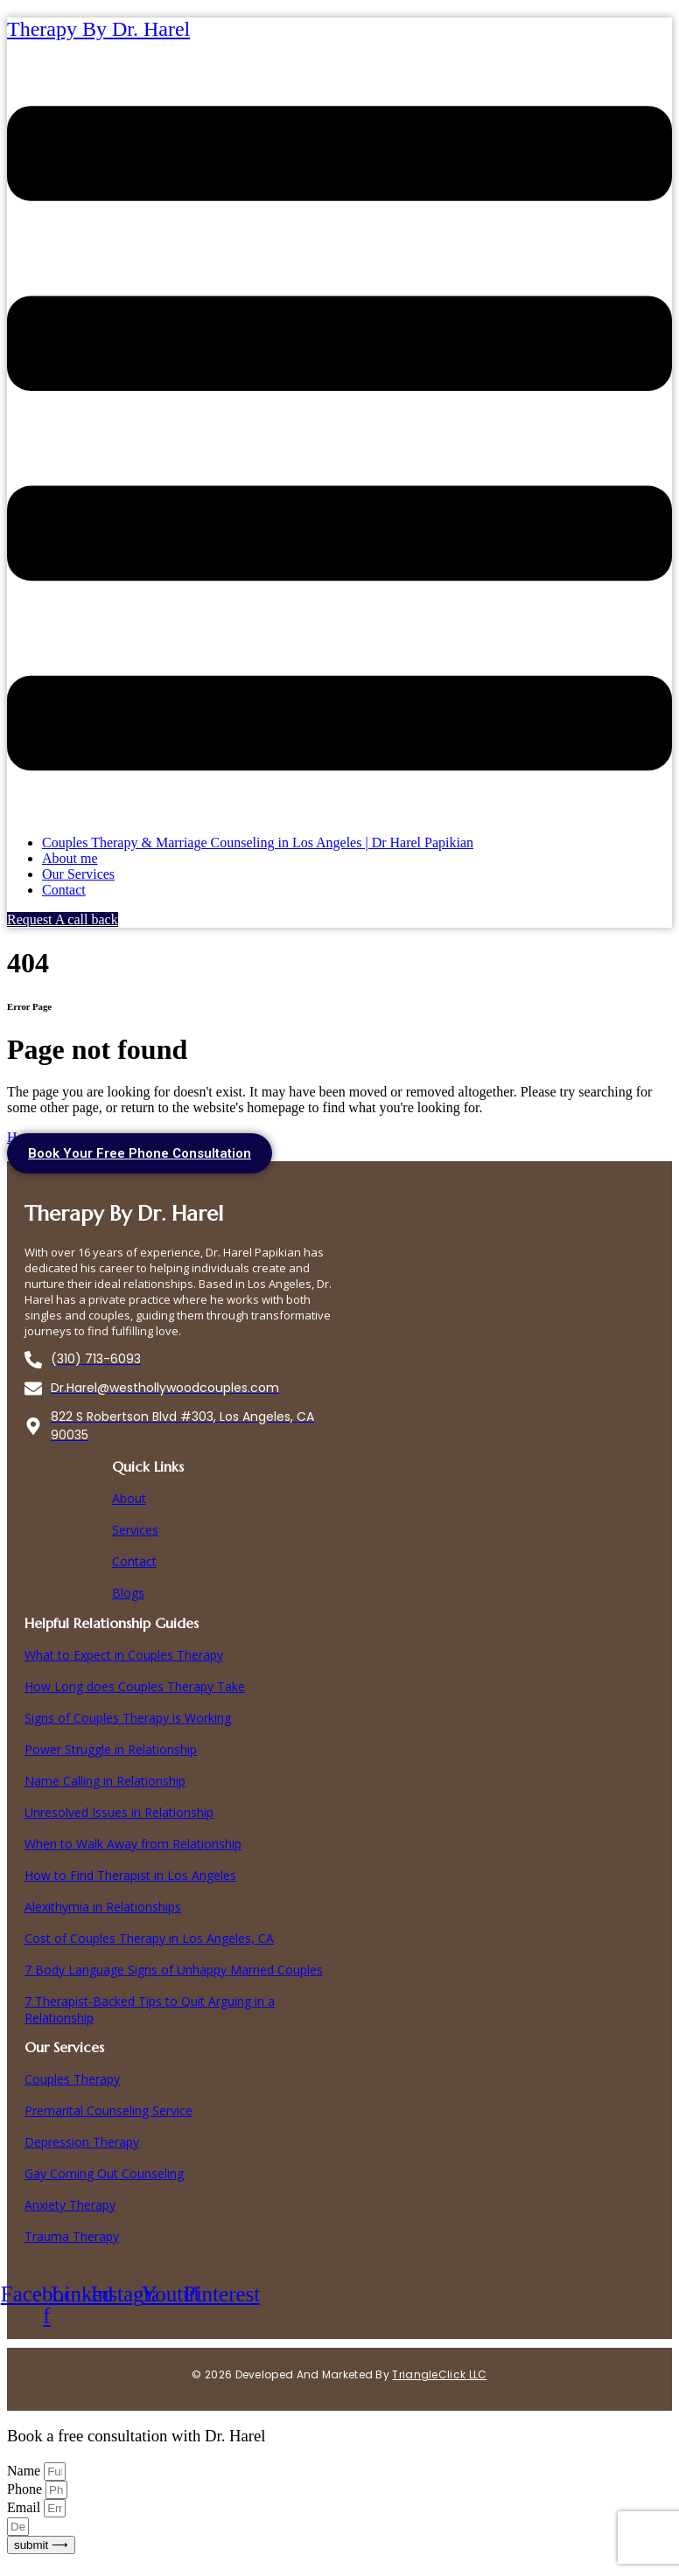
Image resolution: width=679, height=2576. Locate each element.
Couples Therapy (72, 2079)
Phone (26, 2489)
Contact (64, 889)
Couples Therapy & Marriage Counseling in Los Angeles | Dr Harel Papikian (257, 842)
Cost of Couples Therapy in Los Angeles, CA (149, 1938)
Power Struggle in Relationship (110, 1749)
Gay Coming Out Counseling (104, 2173)
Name (25, 2470)
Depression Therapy (81, 2142)
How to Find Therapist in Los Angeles (130, 1875)
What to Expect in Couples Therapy (123, 1655)
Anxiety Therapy (70, 2205)
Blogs (128, 1592)
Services (135, 1529)
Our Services (78, 874)
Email (25, 2507)
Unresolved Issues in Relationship (119, 1812)
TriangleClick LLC (439, 2374)
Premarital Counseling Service (108, 2110)
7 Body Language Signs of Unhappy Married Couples (173, 1969)
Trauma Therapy (71, 2236)
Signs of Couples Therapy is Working (127, 1717)
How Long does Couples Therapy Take (134, 1686)
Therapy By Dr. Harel (98, 28)
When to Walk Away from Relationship (133, 1843)
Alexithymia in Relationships (102, 1906)
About (129, 1498)
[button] (339, 440)
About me (70, 858)
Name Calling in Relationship (105, 1780)
